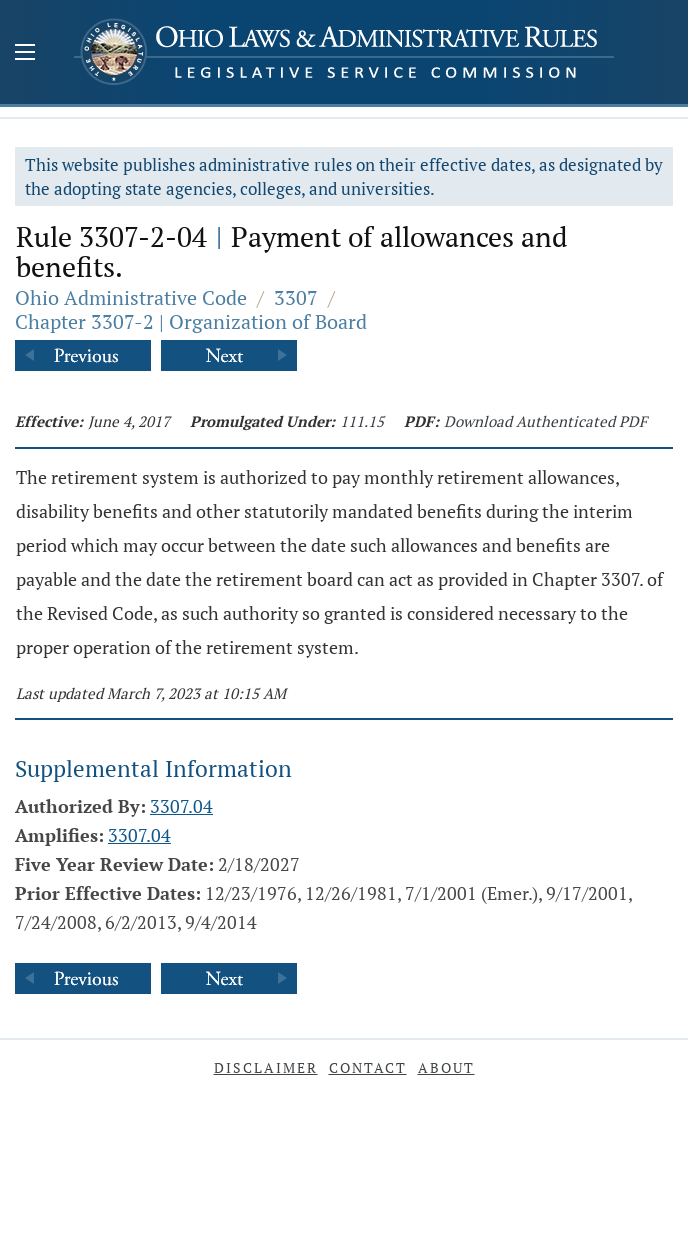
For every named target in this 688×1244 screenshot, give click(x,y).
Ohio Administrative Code (131, 297)
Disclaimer (266, 1067)
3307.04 (181, 806)
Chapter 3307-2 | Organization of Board (191, 321)
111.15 (362, 421)
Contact (368, 1067)
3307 (296, 297)
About (446, 1067)
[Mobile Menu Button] (25, 54)
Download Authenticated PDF (545, 421)
